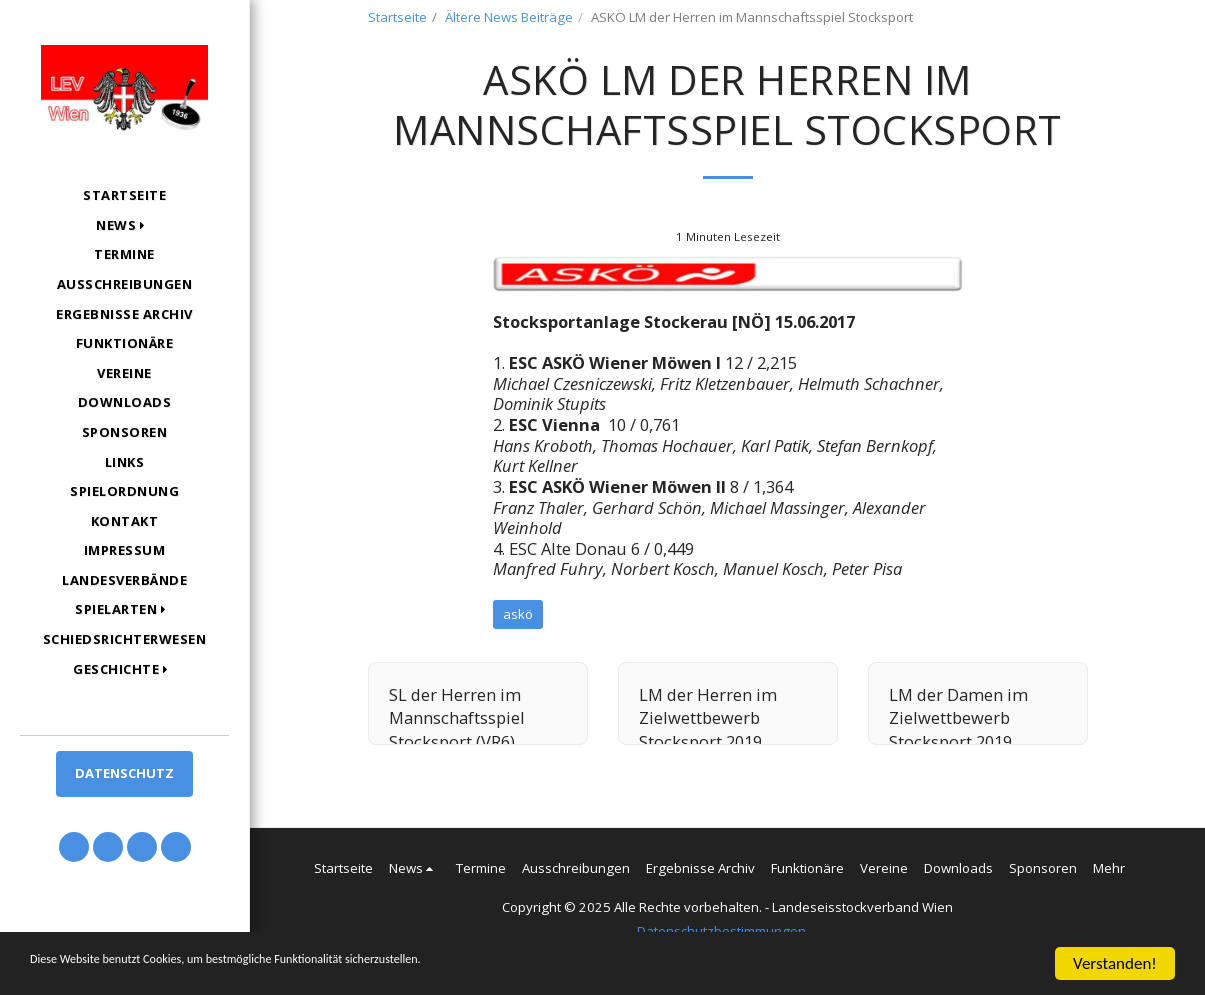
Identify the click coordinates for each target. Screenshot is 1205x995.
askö (518, 614)
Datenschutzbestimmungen (721, 931)
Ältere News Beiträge (509, 17)
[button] (124, 225)
